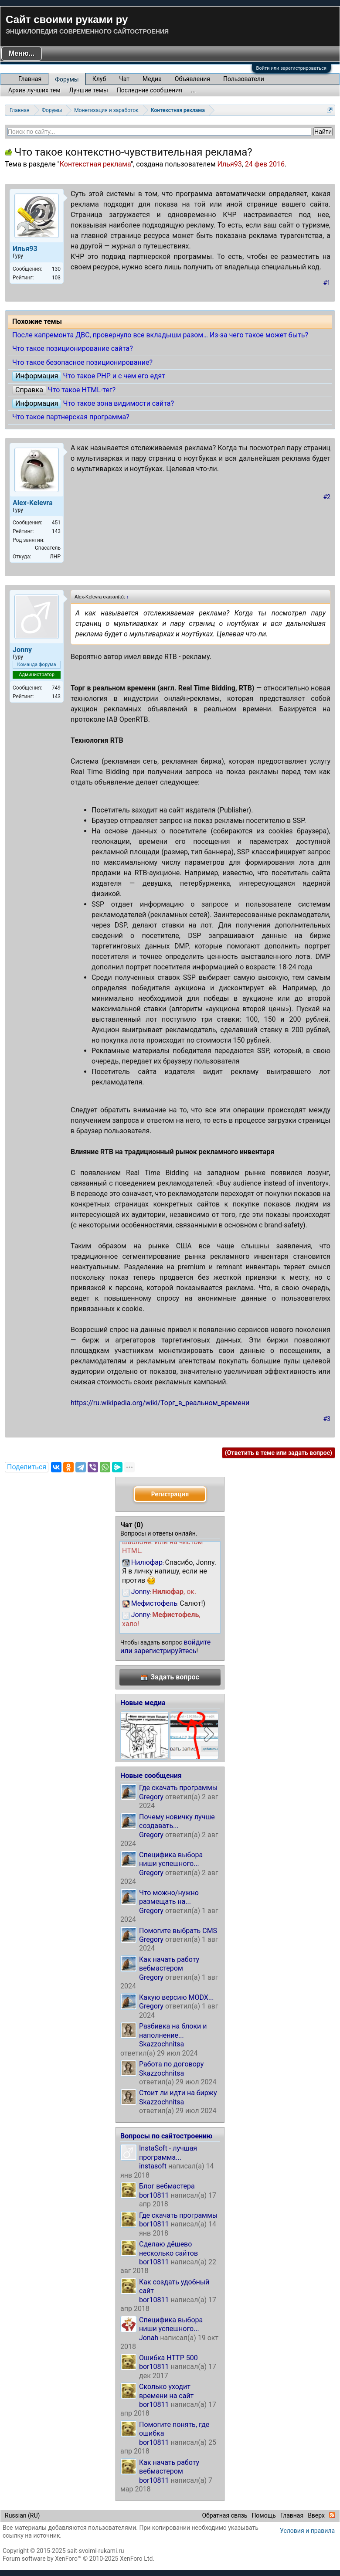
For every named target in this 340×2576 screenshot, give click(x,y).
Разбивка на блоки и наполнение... (173, 2030)
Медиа (152, 78)
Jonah (148, 2338)
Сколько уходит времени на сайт (166, 2390)
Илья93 (229, 164)
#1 (327, 282)
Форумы (66, 79)
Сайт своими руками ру (67, 19)
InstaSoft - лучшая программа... (168, 2152)
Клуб (99, 78)
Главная (29, 78)
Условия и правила (307, 2530)
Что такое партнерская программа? (70, 417)
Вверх (316, 2515)
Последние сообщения (149, 90)
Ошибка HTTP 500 (168, 2358)
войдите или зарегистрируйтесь (165, 1646)
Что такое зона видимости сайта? (118, 403)
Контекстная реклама (95, 164)
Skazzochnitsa (161, 2044)
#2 (327, 496)
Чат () (131, 1525)
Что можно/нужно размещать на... (169, 1897)
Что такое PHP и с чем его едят (114, 376)
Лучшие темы (88, 90)
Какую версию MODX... (176, 1997)
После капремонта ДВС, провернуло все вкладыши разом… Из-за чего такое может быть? (160, 335)
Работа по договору (171, 2064)
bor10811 (154, 2195)
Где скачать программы (178, 1788)
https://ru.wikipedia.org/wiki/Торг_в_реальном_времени (160, 1403)
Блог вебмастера (167, 2186)
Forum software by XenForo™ (78, 2558)
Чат (124, 78)
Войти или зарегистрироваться (291, 68)
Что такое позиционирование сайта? (72, 348)
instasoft (153, 2166)
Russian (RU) (22, 2515)
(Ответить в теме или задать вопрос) (278, 1452)
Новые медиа (143, 1703)
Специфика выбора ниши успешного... (171, 1859)
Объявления (192, 78)
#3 (327, 1418)
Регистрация (170, 1494)
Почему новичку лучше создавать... (177, 1821)
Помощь (264, 2515)
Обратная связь (224, 2515)
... (193, 90)
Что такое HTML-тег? (82, 390)
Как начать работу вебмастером (169, 1963)
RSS (332, 2515)
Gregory (151, 1797)
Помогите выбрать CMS (178, 1931)
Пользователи (243, 78)
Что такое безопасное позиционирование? (82, 362)
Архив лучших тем (34, 90)
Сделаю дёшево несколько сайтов (168, 2248)
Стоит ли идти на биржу (178, 2093)
